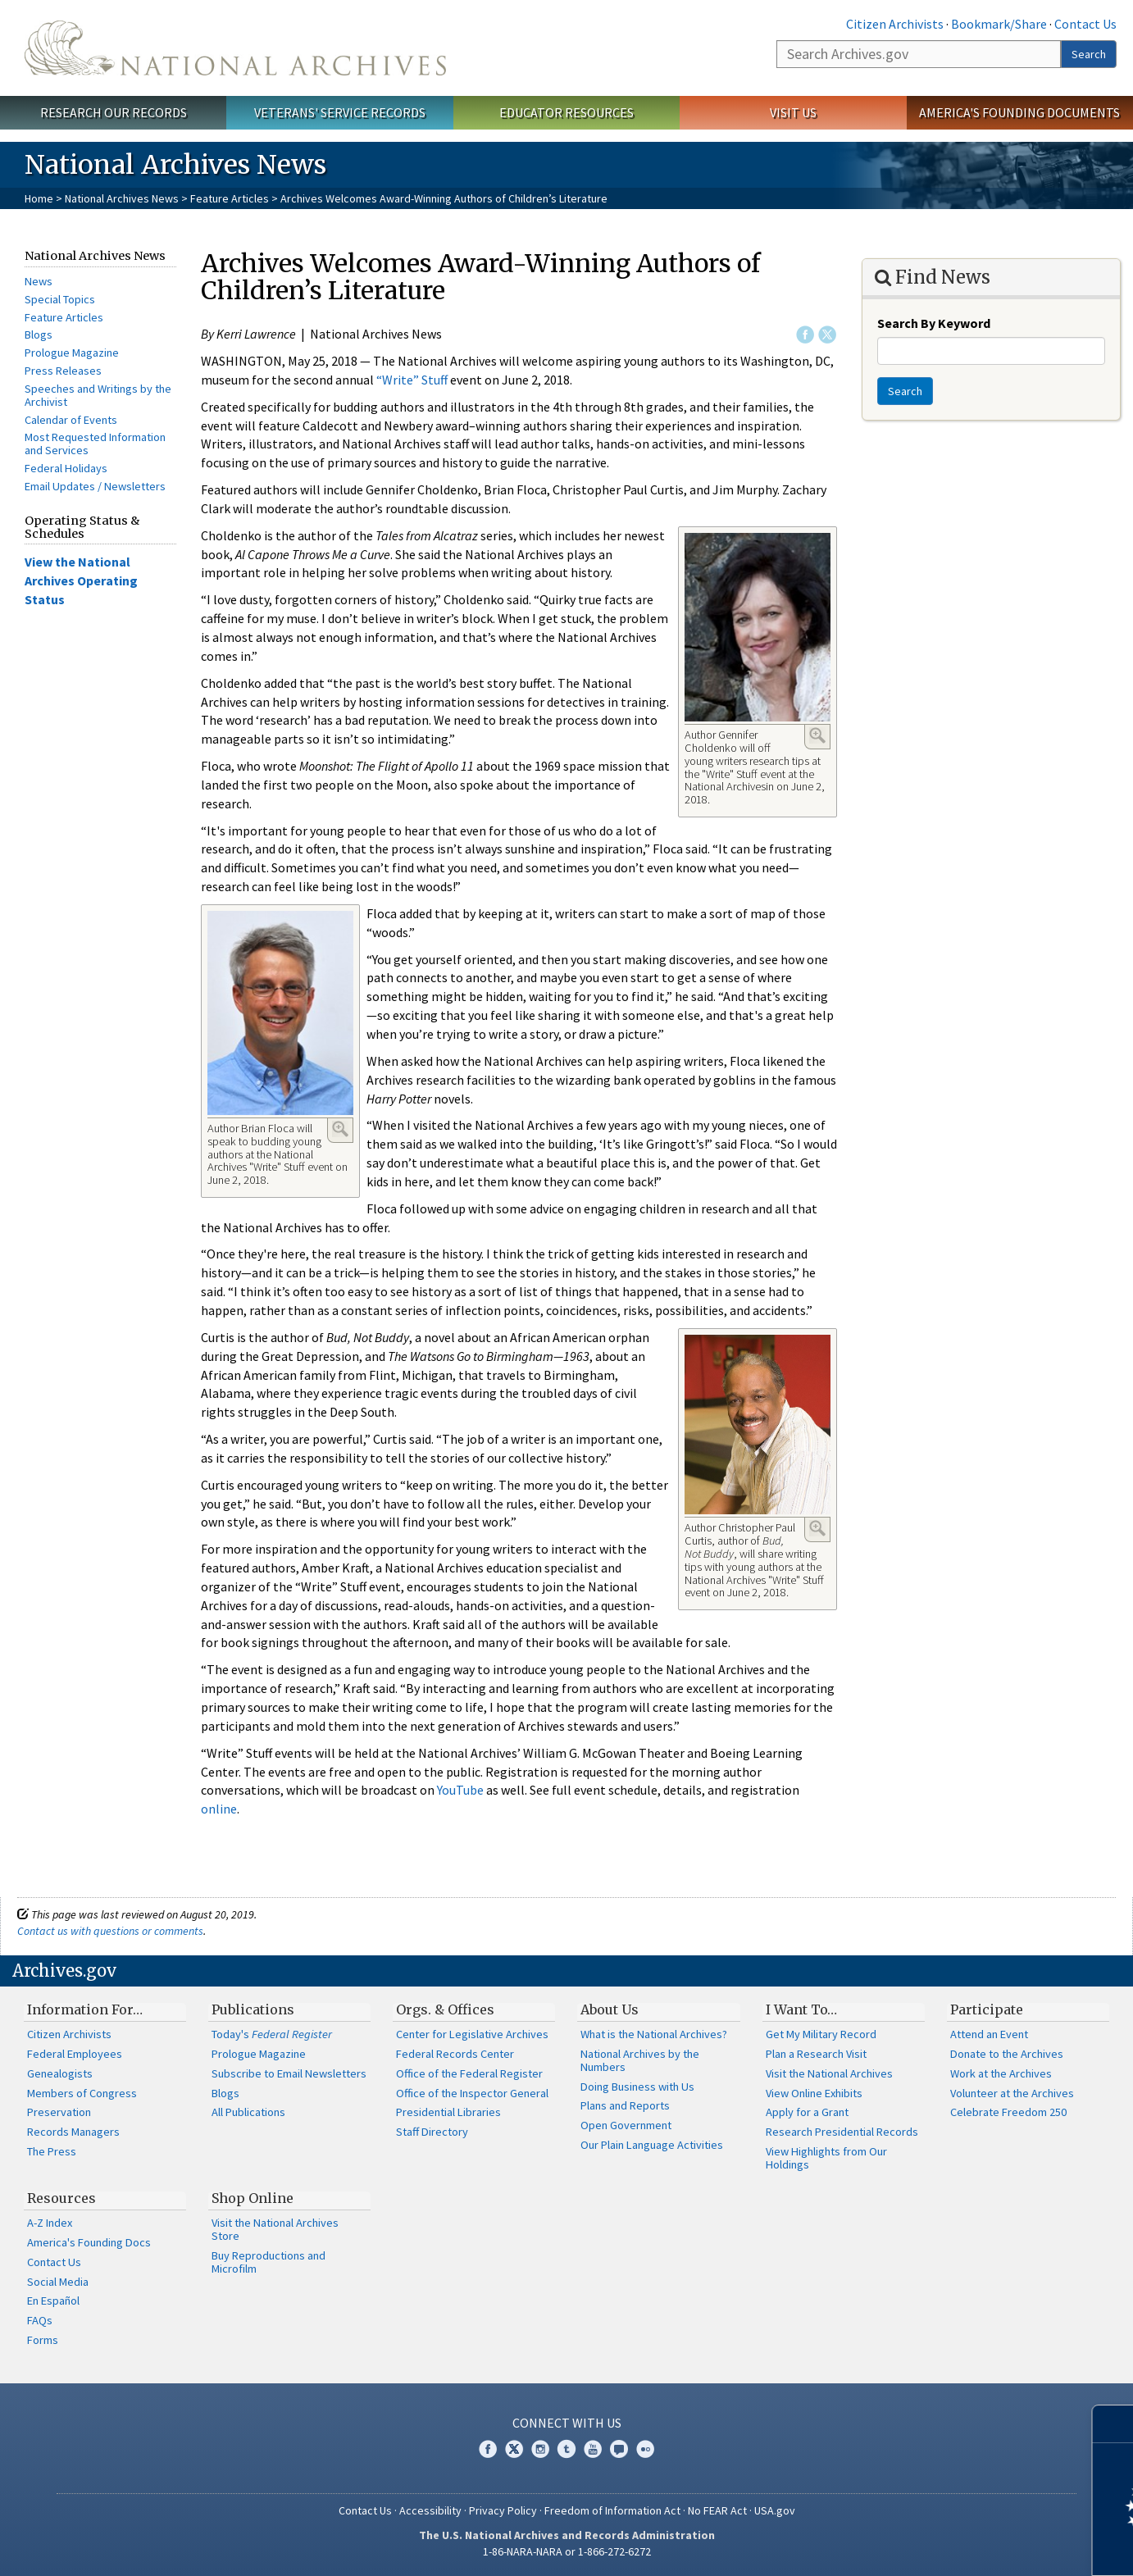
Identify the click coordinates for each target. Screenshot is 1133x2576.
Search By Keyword (933, 323)
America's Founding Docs (89, 2242)
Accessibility (430, 2510)
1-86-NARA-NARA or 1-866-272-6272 (567, 2551)
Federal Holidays (66, 468)
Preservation (59, 2112)
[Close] (1113, 2424)
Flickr (645, 2449)
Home (39, 198)
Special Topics (60, 299)
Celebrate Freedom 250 (1008, 2112)
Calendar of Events (71, 419)
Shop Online (252, 2198)
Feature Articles (229, 198)
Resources (61, 2198)
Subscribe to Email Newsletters (289, 2073)
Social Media (58, 2281)
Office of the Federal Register (469, 2073)
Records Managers (73, 2131)
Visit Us (793, 112)
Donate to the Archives (1006, 2053)
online (219, 1808)
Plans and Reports (625, 2105)
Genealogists (60, 2073)
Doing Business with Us (637, 2086)
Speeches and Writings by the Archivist (98, 395)
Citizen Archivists (895, 24)
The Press (51, 2151)
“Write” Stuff (413, 379)
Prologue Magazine (72, 352)
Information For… (85, 2009)
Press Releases (63, 370)
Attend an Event (989, 2034)
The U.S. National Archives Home (235, 47)
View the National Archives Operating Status (81, 580)
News (38, 281)
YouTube (460, 1790)
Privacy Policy (503, 2510)
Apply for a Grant (807, 2112)
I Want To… (801, 2009)
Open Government (625, 2125)
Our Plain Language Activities (651, 2144)
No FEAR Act (717, 2510)
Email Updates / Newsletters (95, 486)
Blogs (38, 334)
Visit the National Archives (829, 2073)
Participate (986, 2009)
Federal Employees (74, 2053)
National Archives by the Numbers (639, 2060)
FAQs (39, 2320)
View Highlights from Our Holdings (826, 2158)
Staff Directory (432, 2131)
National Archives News (122, 198)
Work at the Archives (1001, 2073)
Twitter (827, 334)
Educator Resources (566, 112)
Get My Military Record (821, 2034)
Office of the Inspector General (472, 2093)
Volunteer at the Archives (1012, 2093)
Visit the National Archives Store (275, 2229)
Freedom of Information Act (612, 2510)
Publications (253, 2009)
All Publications (248, 2112)
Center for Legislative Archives (472, 2034)
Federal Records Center (455, 2053)
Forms (42, 2340)
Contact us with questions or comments (110, 1930)
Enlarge (817, 735)
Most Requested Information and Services (95, 443)
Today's (272, 2034)
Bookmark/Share (999, 24)
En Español (53, 2300)
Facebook (805, 334)
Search (1089, 54)
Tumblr (566, 2449)
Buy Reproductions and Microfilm (268, 2262)
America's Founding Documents (1019, 112)
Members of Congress (82, 2093)
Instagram (540, 2449)
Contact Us (1085, 24)
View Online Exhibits (814, 2093)
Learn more (987, 2546)
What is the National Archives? (653, 2034)
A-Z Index (49, 2222)
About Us (609, 2009)
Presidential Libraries (448, 2112)
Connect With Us (566, 2422)
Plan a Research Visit (816, 2053)
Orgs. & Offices (445, 2009)
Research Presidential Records (842, 2131)
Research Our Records (113, 112)
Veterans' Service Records (339, 112)
